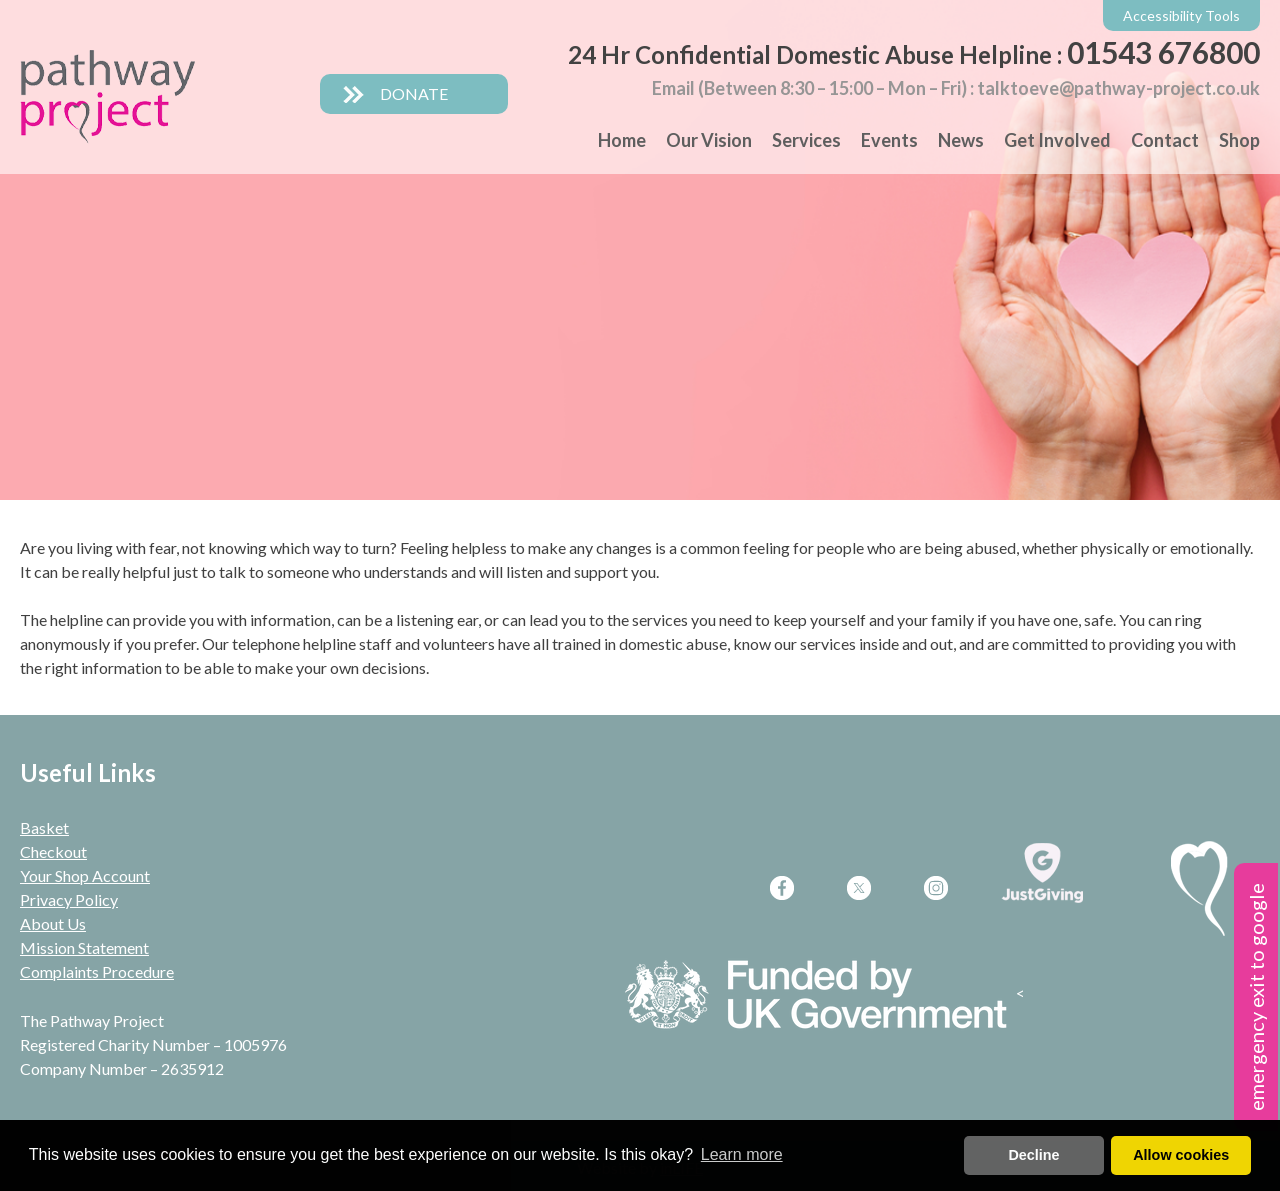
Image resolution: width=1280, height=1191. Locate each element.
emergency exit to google (1256, 997)
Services (806, 140)
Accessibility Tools (1181, 15)
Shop (1239, 140)
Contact (1165, 140)
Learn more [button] (742, 1154)
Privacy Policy (69, 899)
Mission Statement (84, 947)
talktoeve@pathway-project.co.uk (1118, 88)
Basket (44, 827)
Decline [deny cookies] (1033, 1155)
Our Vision (709, 140)
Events (889, 140)
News (961, 140)
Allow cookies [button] (1181, 1155)
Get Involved (1057, 140)
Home (622, 140)
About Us (53, 923)
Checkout (53, 851)
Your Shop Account (85, 875)
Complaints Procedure (97, 971)
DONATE (395, 93)
